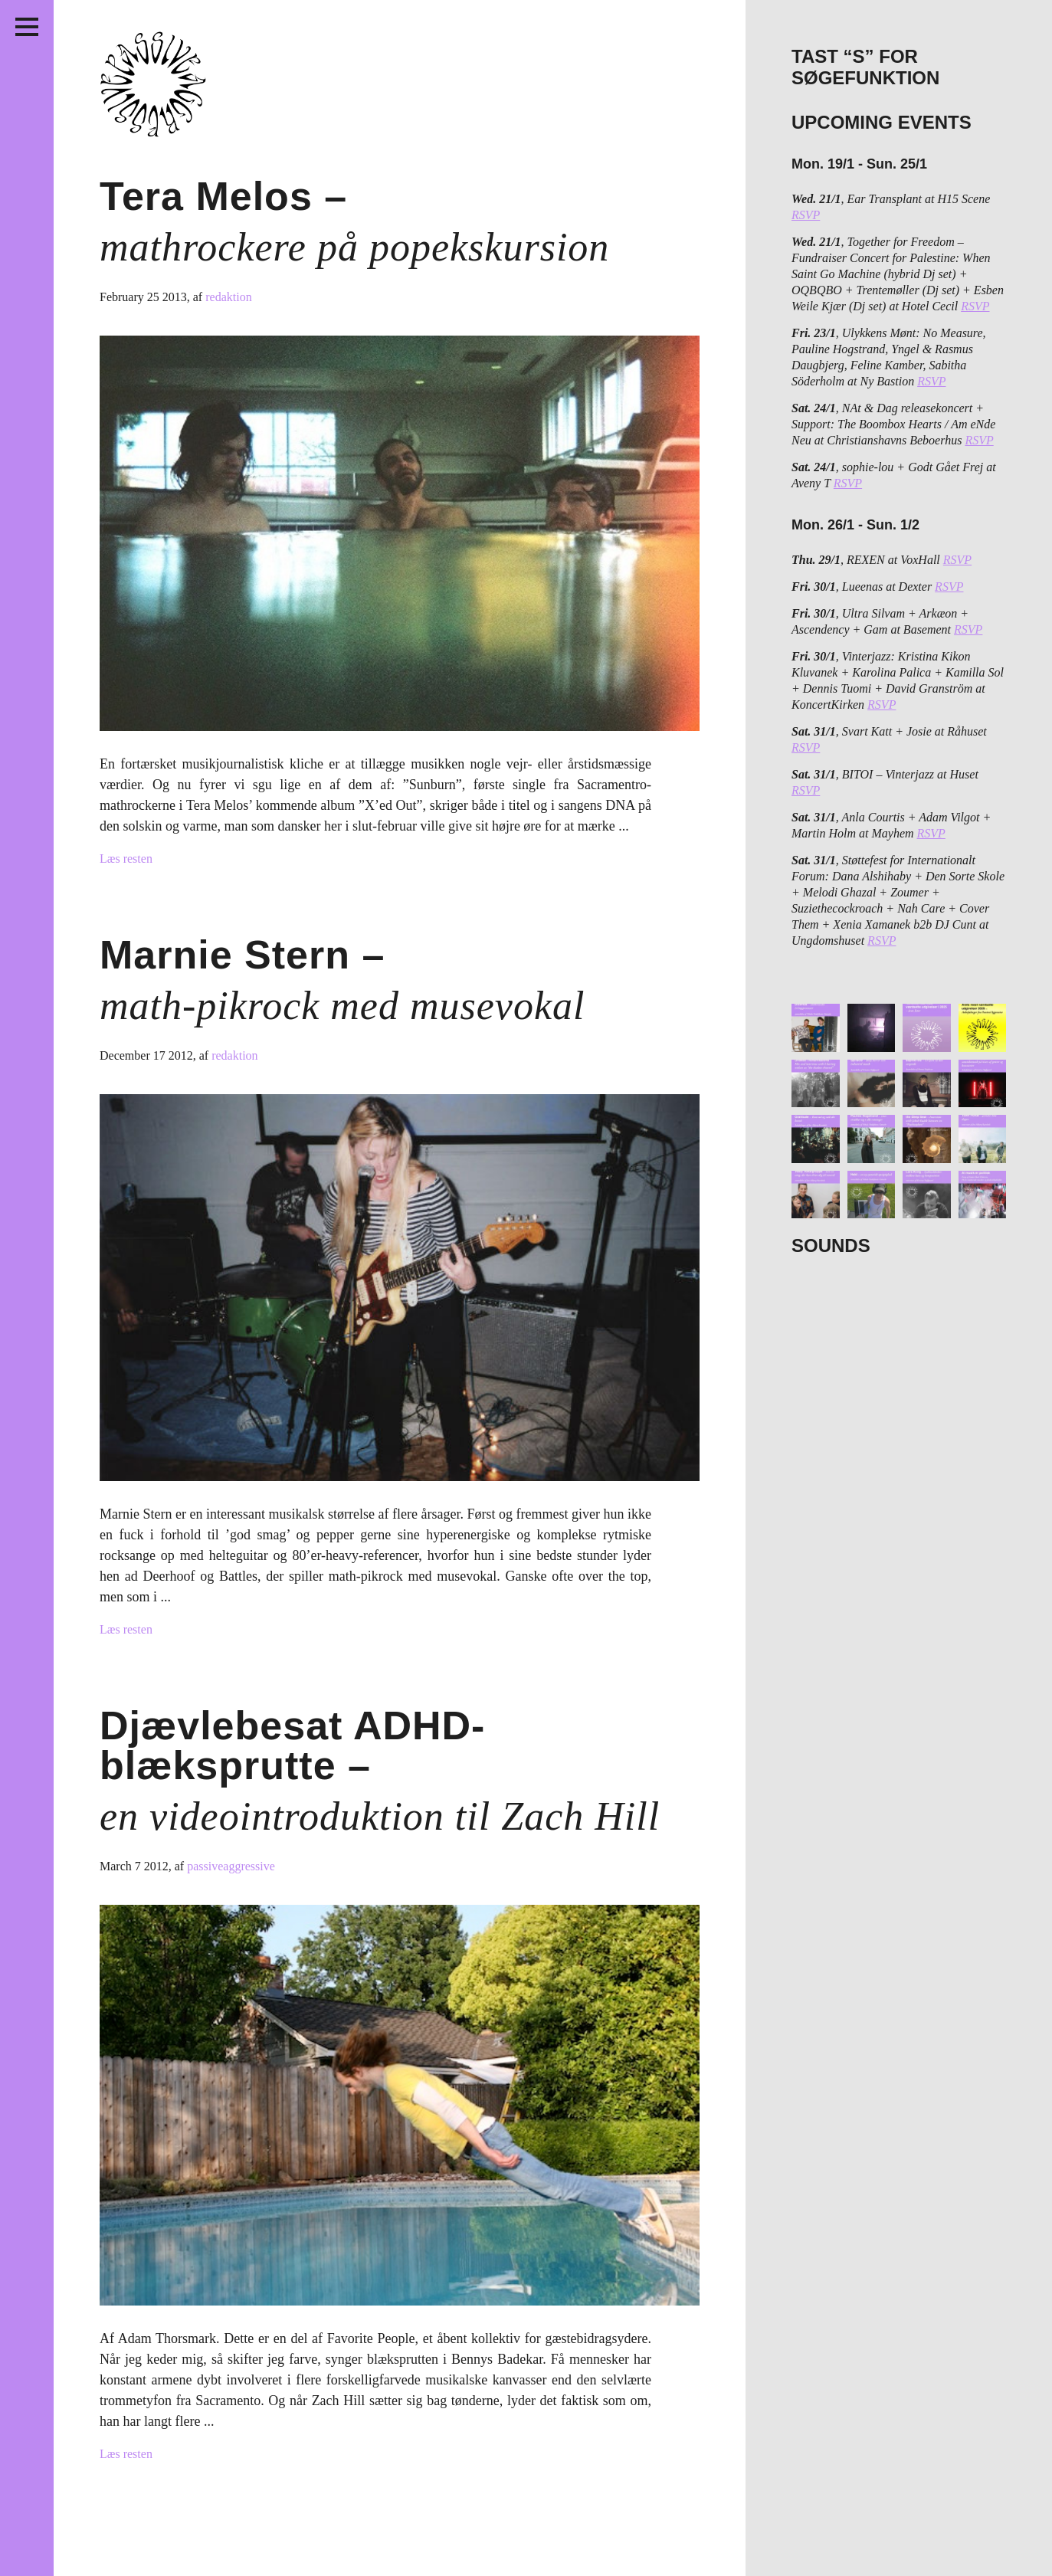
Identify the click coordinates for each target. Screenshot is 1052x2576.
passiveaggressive (231, 1866)
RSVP (805, 214)
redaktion (228, 296)
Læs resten (126, 858)
